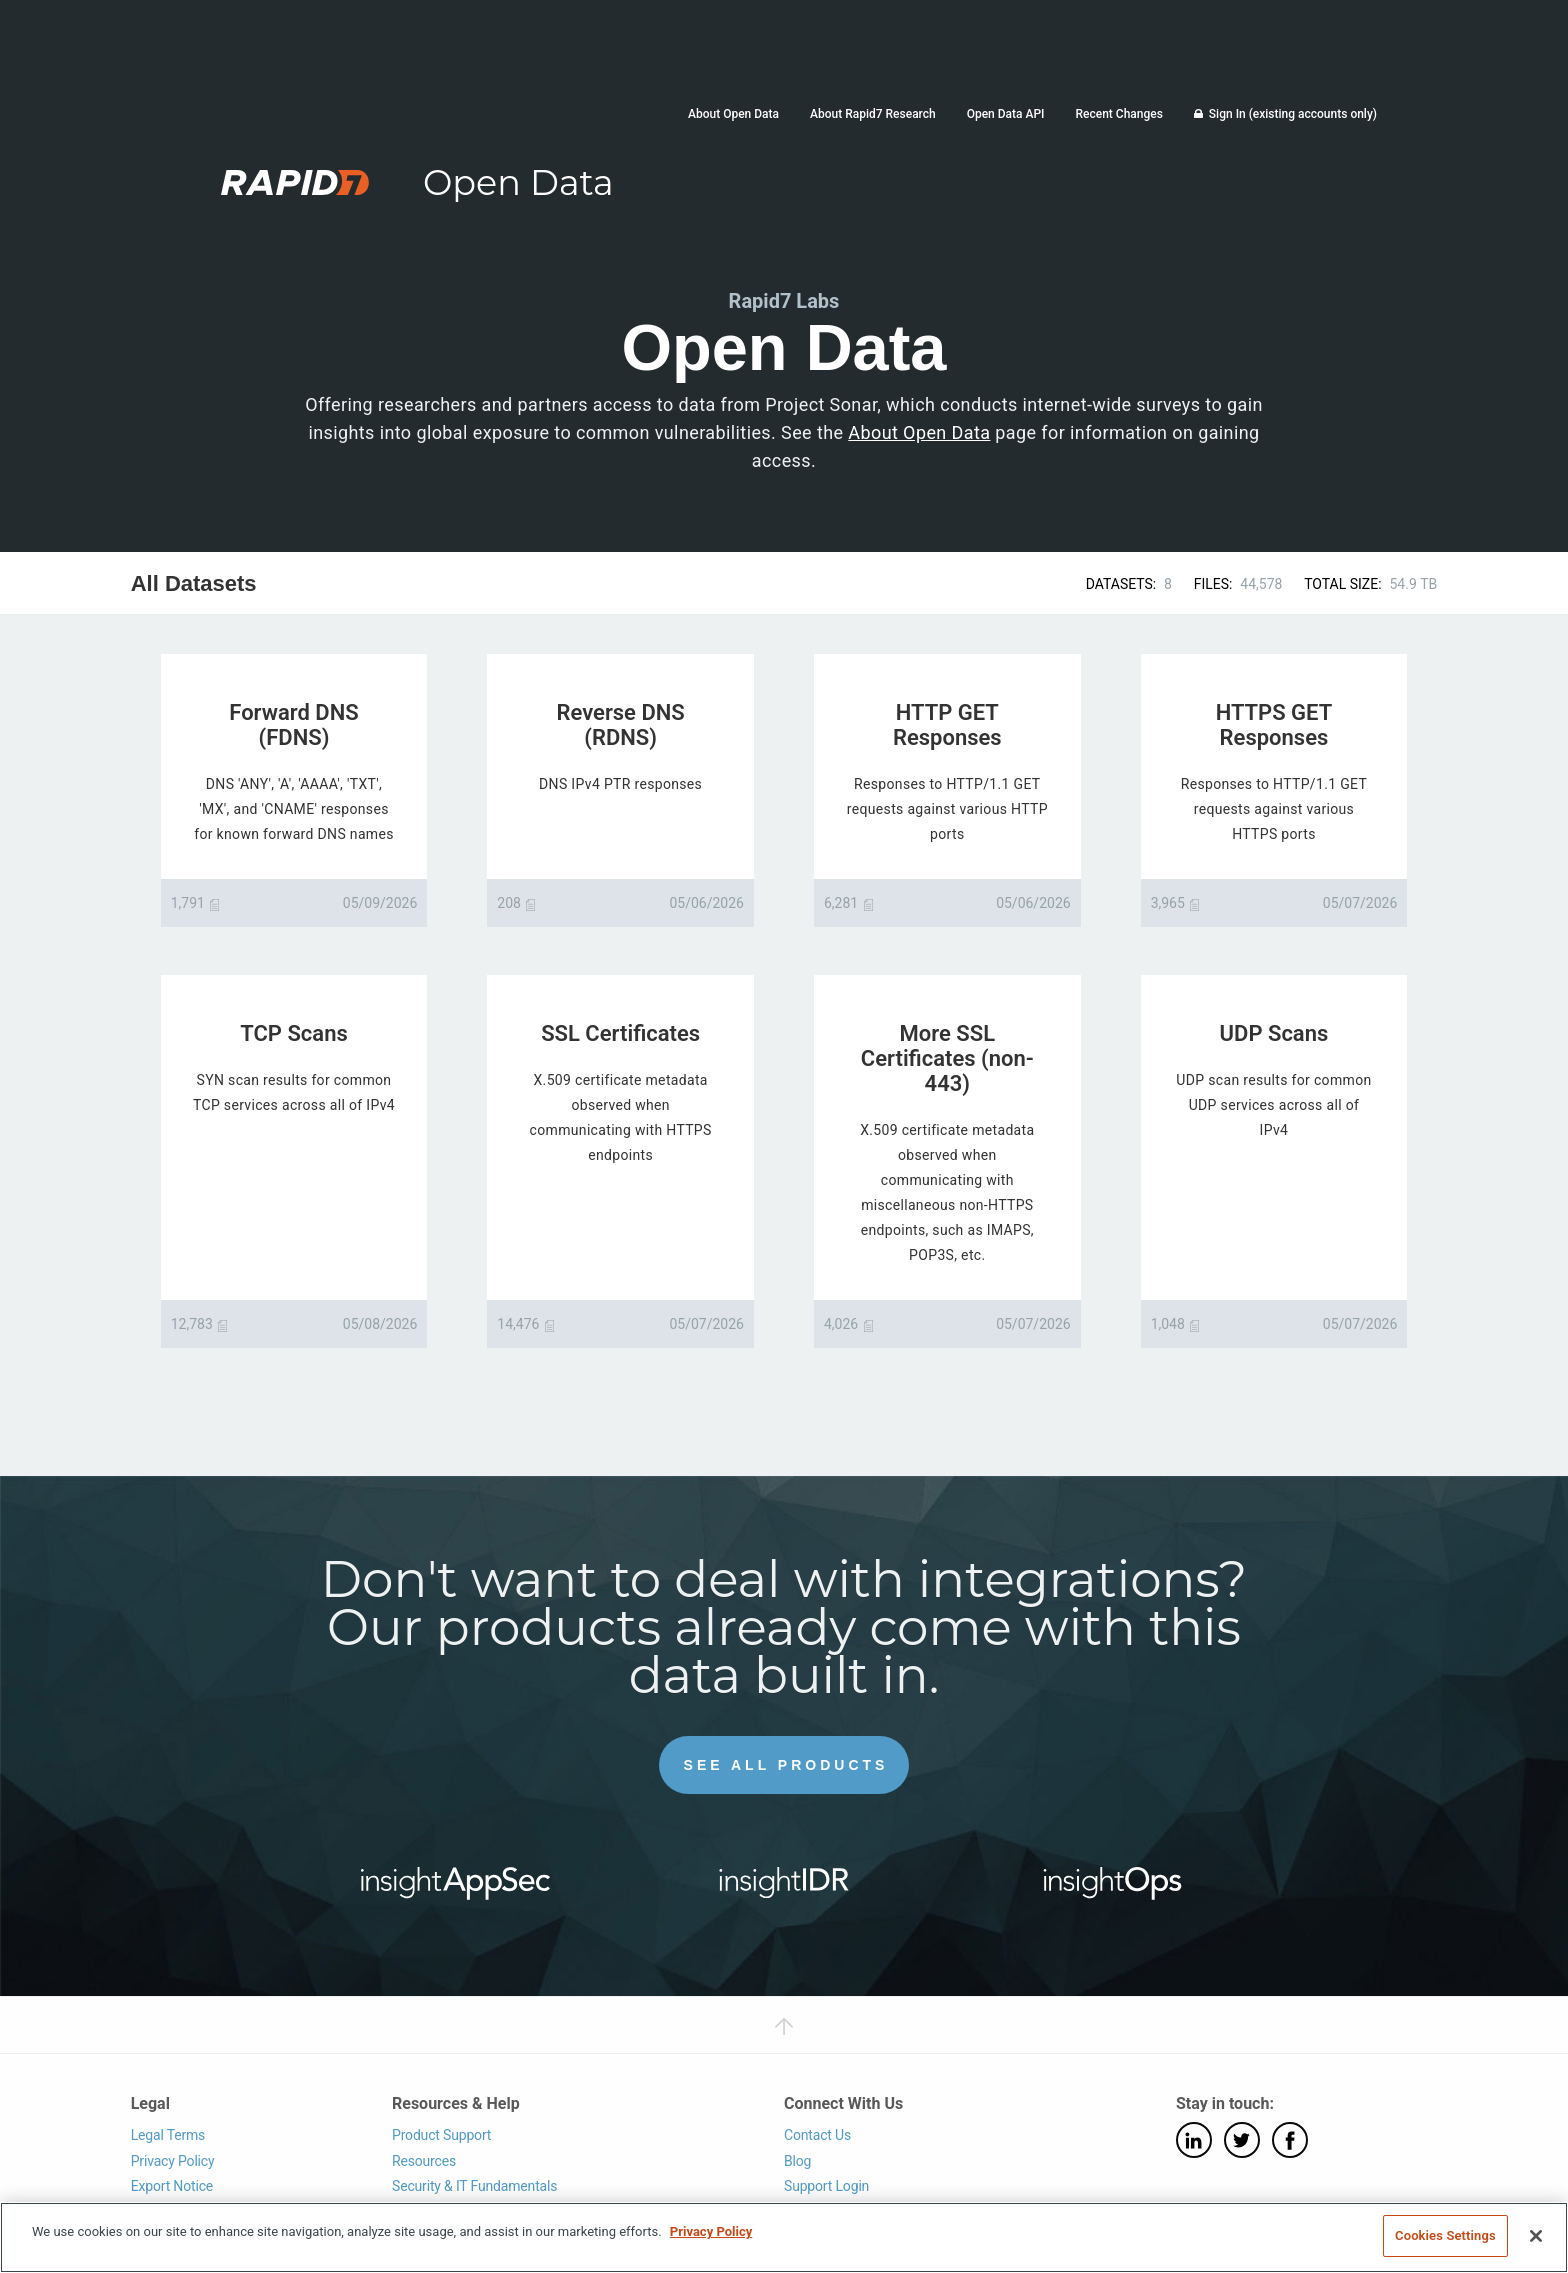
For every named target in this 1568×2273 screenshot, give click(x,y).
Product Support (441, 2135)
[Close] (1536, 2236)
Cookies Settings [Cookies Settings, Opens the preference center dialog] (1445, 2235)
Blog (797, 2161)
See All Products (786, 1765)
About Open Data (733, 114)
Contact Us (817, 2135)
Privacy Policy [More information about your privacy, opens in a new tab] (711, 2231)
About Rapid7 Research (873, 114)
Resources (424, 2161)
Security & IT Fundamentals (474, 2186)
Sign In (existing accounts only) (1293, 114)
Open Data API (1006, 114)
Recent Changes (1118, 114)
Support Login (826, 2186)
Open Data (518, 182)
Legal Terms (168, 2135)
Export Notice (172, 2186)
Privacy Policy (173, 2161)
